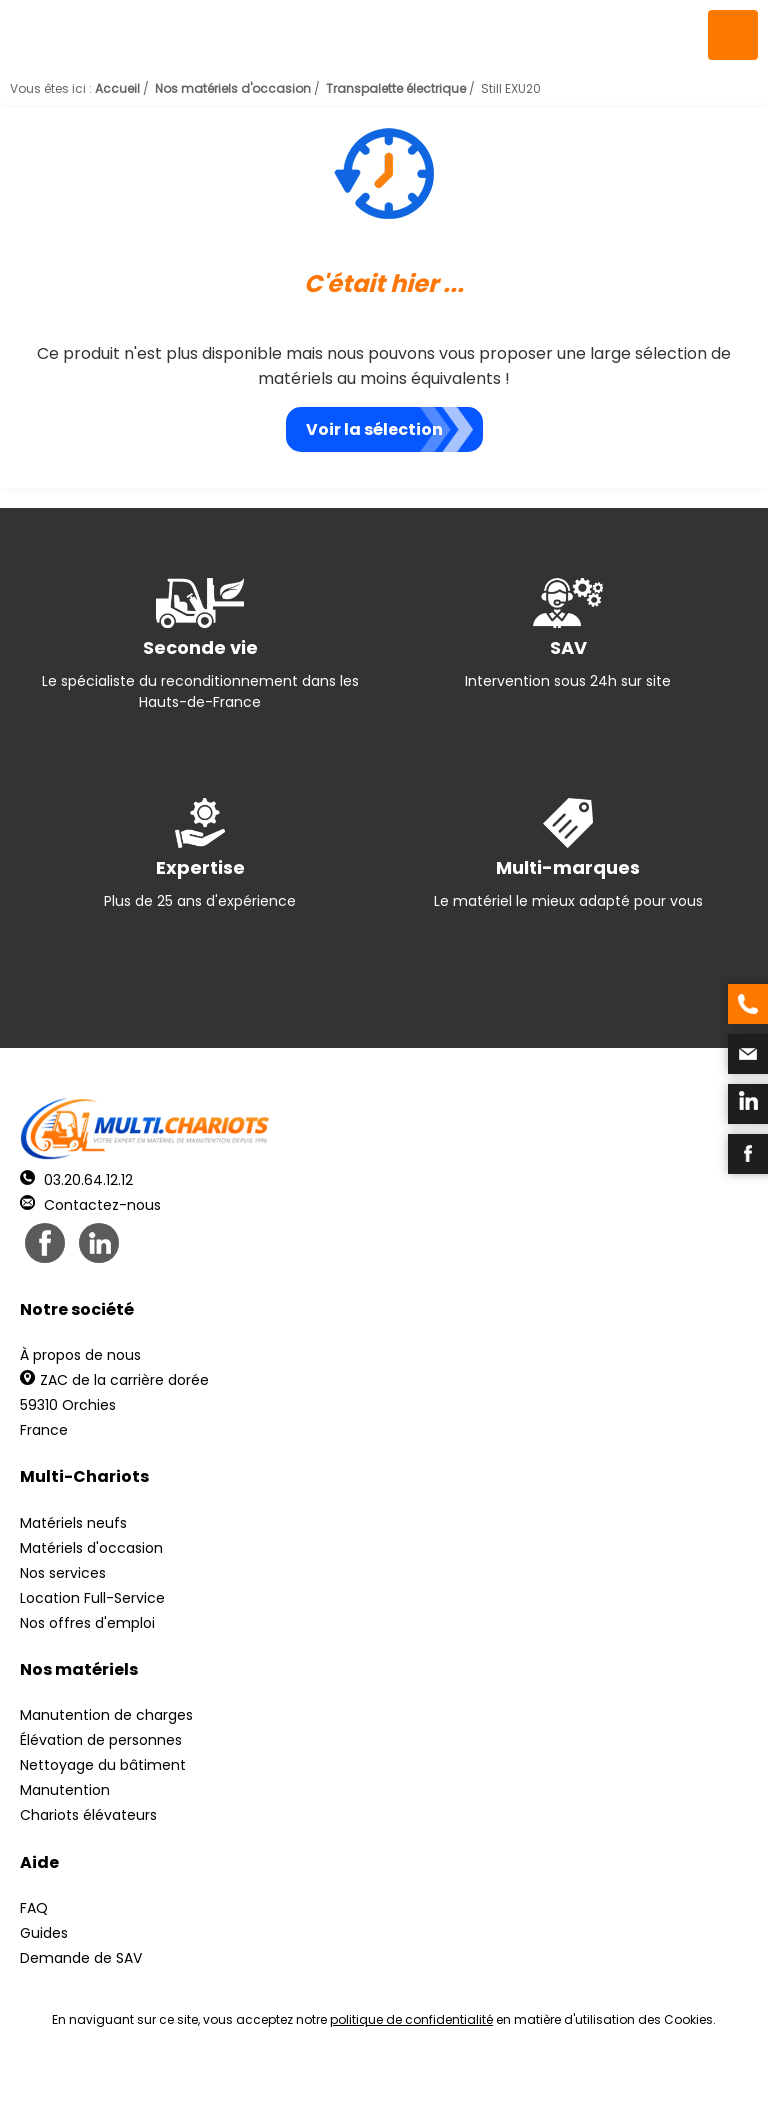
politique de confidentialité (411, 2019)
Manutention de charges (106, 1715)
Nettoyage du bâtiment (103, 1765)
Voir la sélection (374, 429)
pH (688, 2087)
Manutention (65, 1790)
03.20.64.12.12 (76, 1180)
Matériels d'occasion (91, 1548)
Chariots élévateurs (88, 1815)
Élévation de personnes (101, 1740)
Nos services (63, 1573)
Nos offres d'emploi (87, 1623)
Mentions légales (378, 2087)
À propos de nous (80, 1355)
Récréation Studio (538, 2087)
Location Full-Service (92, 1598)
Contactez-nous (90, 1205)
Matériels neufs (73, 1523)
